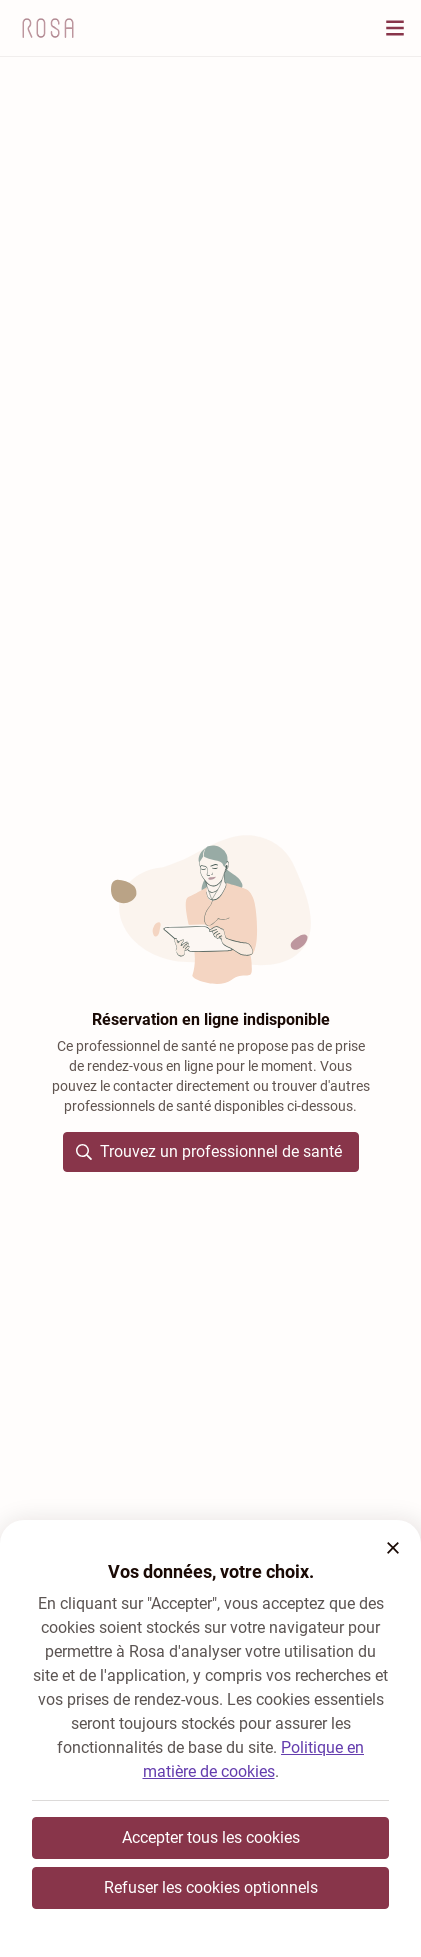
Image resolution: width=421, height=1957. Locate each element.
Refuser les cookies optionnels (211, 1887)
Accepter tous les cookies (211, 1837)
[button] (393, 1548)
